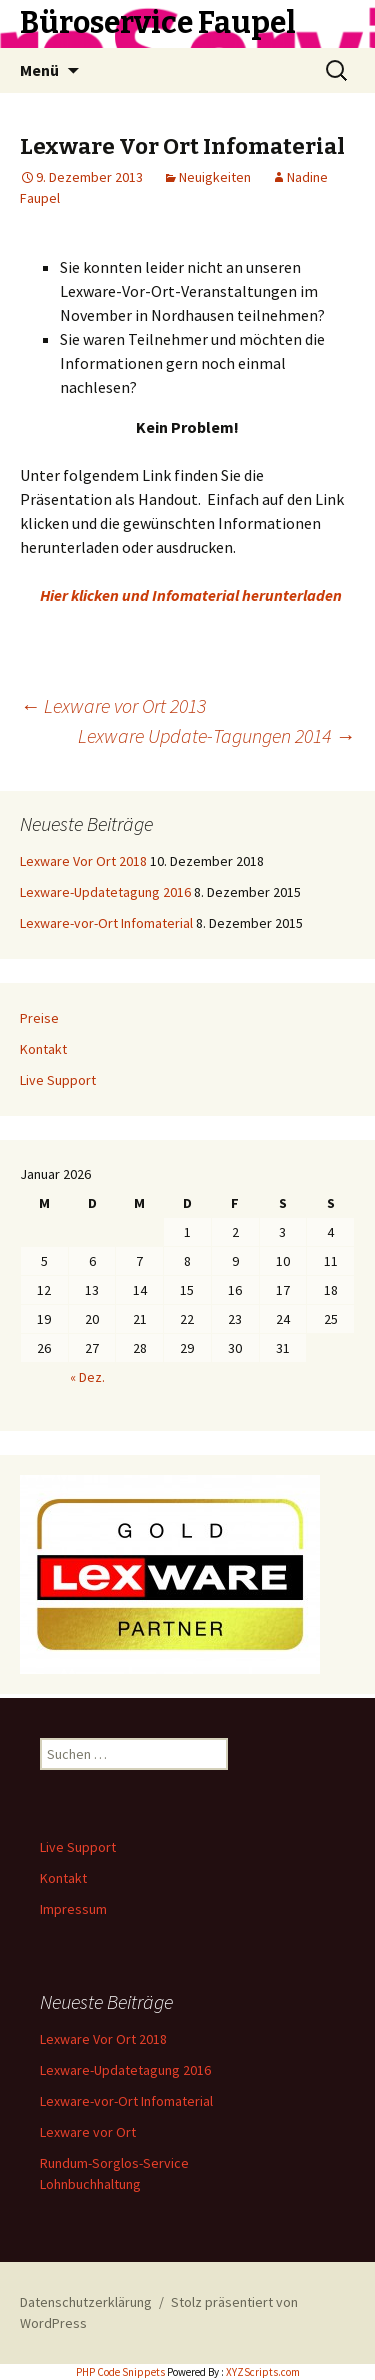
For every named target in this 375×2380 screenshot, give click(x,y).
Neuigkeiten (215, 177)
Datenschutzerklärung (86, 2302)
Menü (39, 70)
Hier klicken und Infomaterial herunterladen (191, 595)
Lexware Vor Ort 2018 (83, 861)
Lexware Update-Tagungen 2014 (216, 735)
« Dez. (87, 1377)
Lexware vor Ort (88, 2132)
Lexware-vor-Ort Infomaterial (106, 923)
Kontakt (43, 1049)
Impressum (73, 1909)
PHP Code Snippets (120, 2372)
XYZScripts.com (263, 2372)
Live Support (58, 1080)
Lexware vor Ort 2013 (113, 705)
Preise (39, 1018)
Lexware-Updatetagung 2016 (105, 892)
